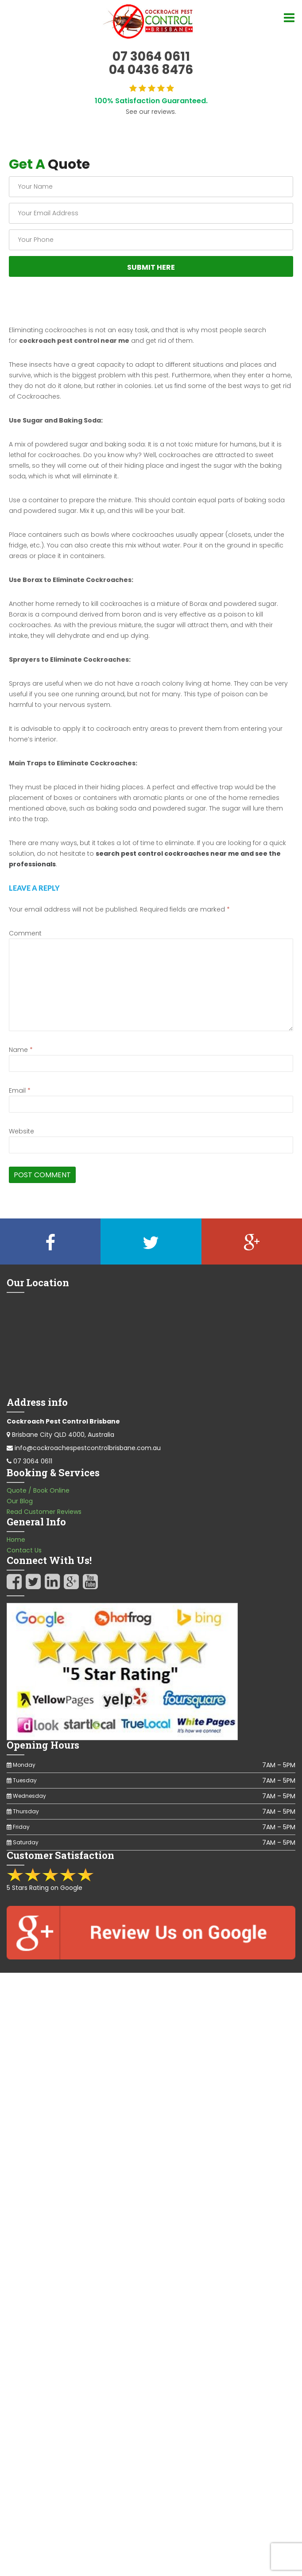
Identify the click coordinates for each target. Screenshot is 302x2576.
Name (21, 1049)
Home (16, 1539)
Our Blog (20, 1501)
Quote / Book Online (38, 1490)
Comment (25, 933)
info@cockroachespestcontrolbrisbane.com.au (88, 1447)
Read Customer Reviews (44, 1511)
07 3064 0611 (32, 1461)
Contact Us (24, 1550)
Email (20, 1090)
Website (21, 1131)
